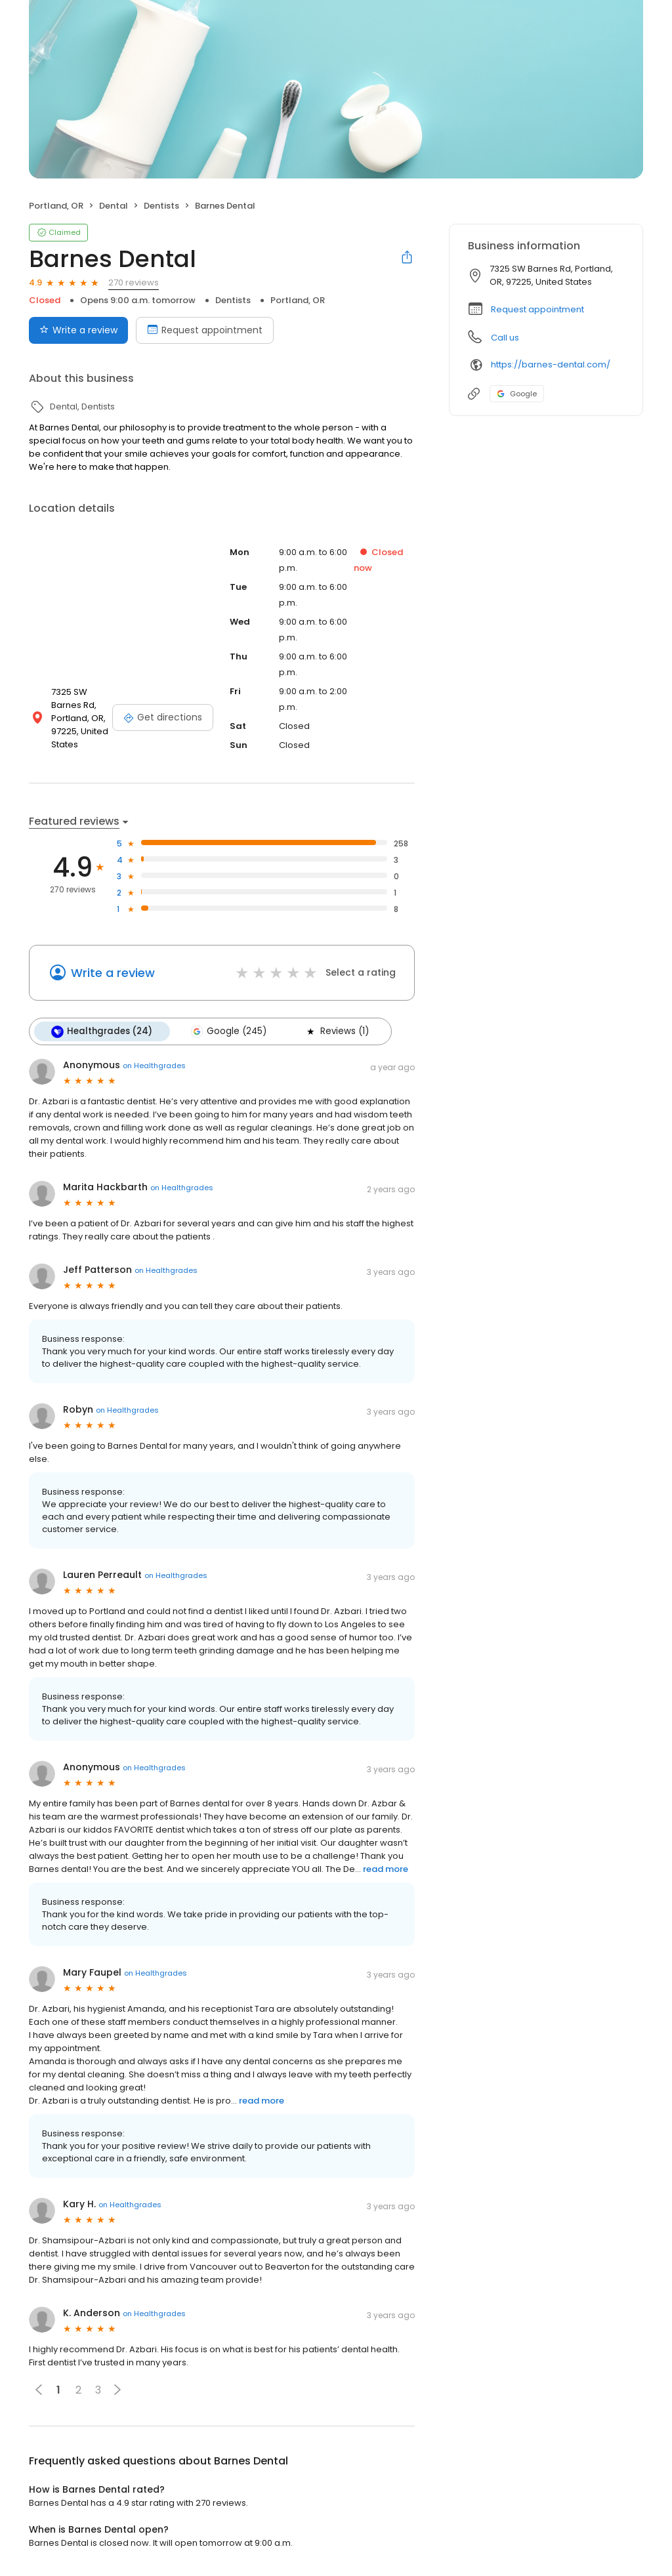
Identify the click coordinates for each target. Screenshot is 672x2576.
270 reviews (133, 282)
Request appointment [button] (537, 309)
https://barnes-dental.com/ (550, 364)
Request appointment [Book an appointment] (204, 330)
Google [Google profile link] (517, 393)
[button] (117, 2389)
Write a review (113, 973)
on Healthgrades (154, 1065)
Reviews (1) (336, 1031)
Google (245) (228, 1031)
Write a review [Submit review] (78, 330)
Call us (505, 337)
